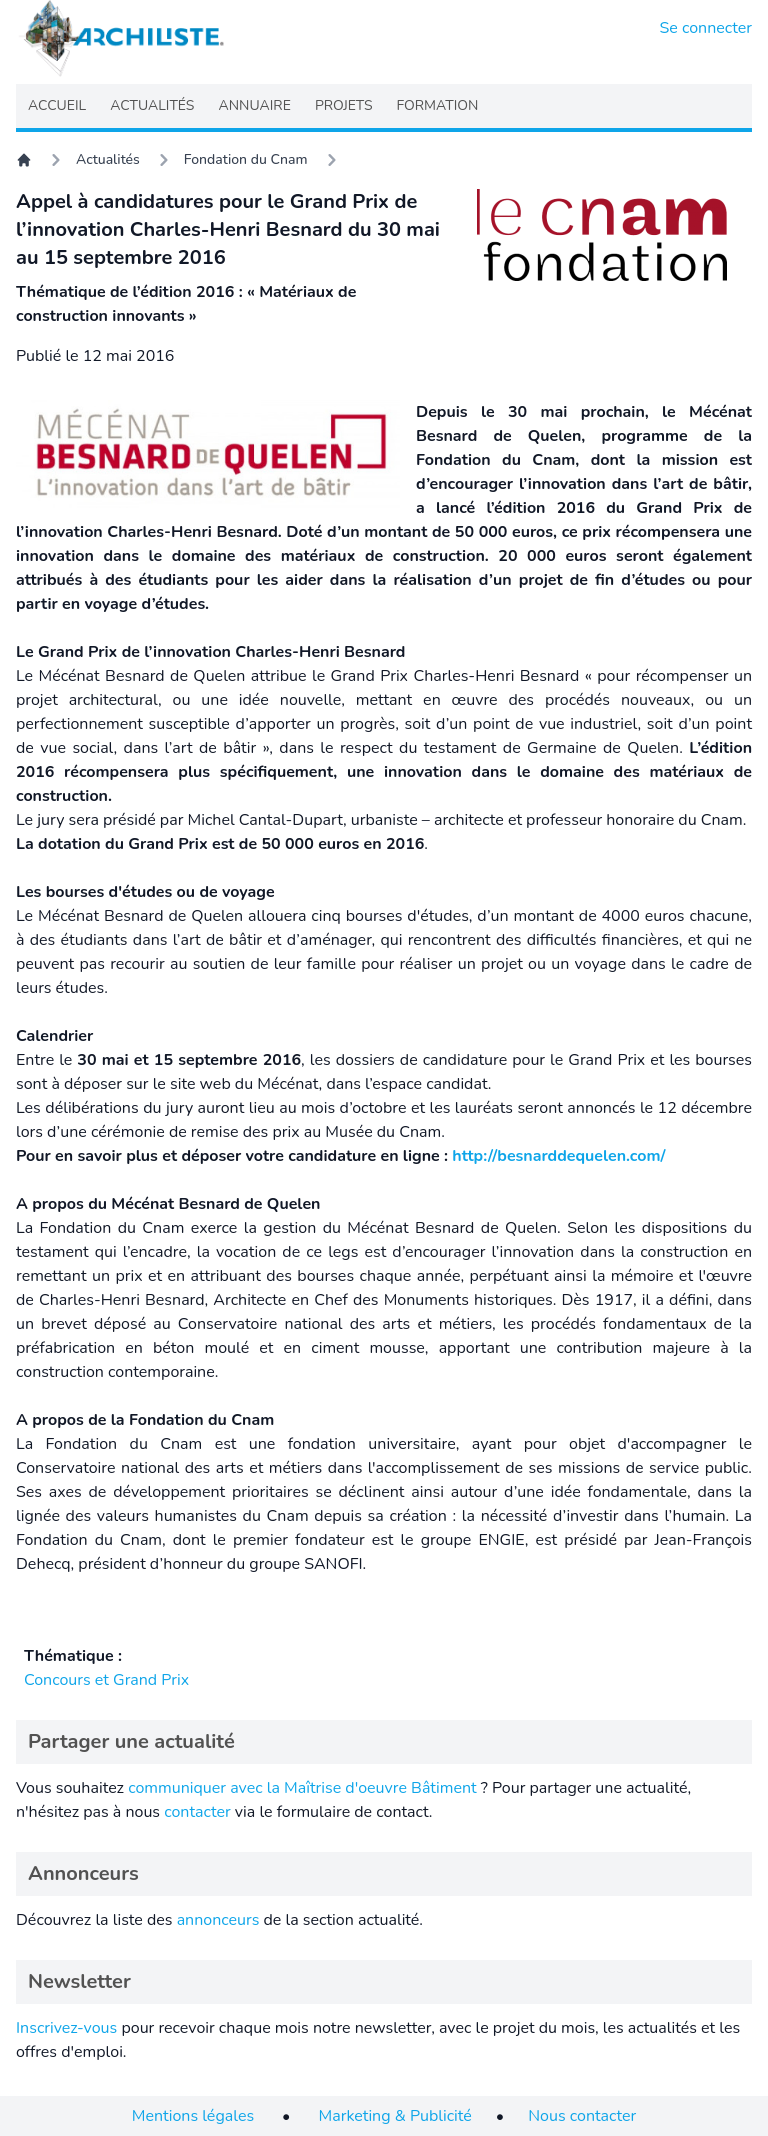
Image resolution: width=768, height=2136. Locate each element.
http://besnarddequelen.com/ (558, 1156)
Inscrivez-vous (66, 2028)
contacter (197, 1812)
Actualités (108, 159)
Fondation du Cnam (246, 159)
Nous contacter (582, 2116)
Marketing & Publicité (395, 2116)
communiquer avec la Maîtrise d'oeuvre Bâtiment (302, 1788)
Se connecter (706, 28)
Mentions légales (193, 2116)
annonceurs (218, 1920)
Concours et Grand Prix (106, 1680)
